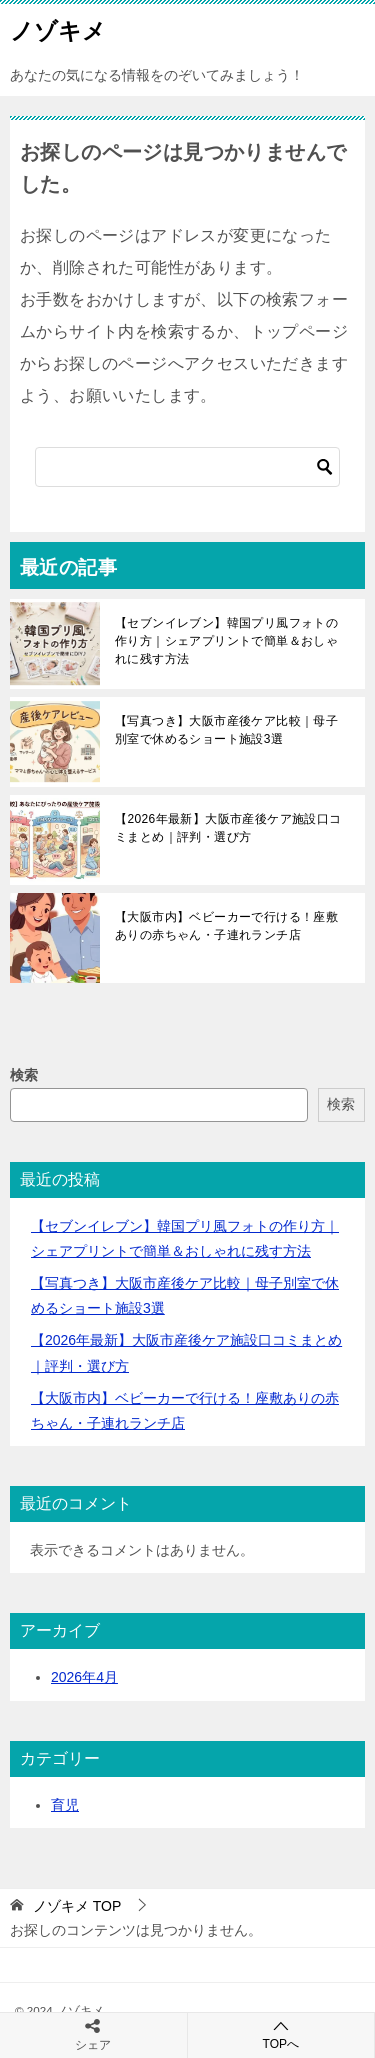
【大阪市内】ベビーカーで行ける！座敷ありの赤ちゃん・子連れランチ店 (226, 926)
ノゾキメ (58, 29)
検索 (24, 1075)
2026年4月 (84, 1677)
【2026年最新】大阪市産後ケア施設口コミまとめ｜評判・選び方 (228, 828)
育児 (65, 1805)
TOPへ (281, 2034)
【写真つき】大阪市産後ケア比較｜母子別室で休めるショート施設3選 (226, 730)
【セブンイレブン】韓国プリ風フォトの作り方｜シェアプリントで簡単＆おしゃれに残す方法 (226, 641)
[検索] (187, 467)
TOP (77, 1906)
